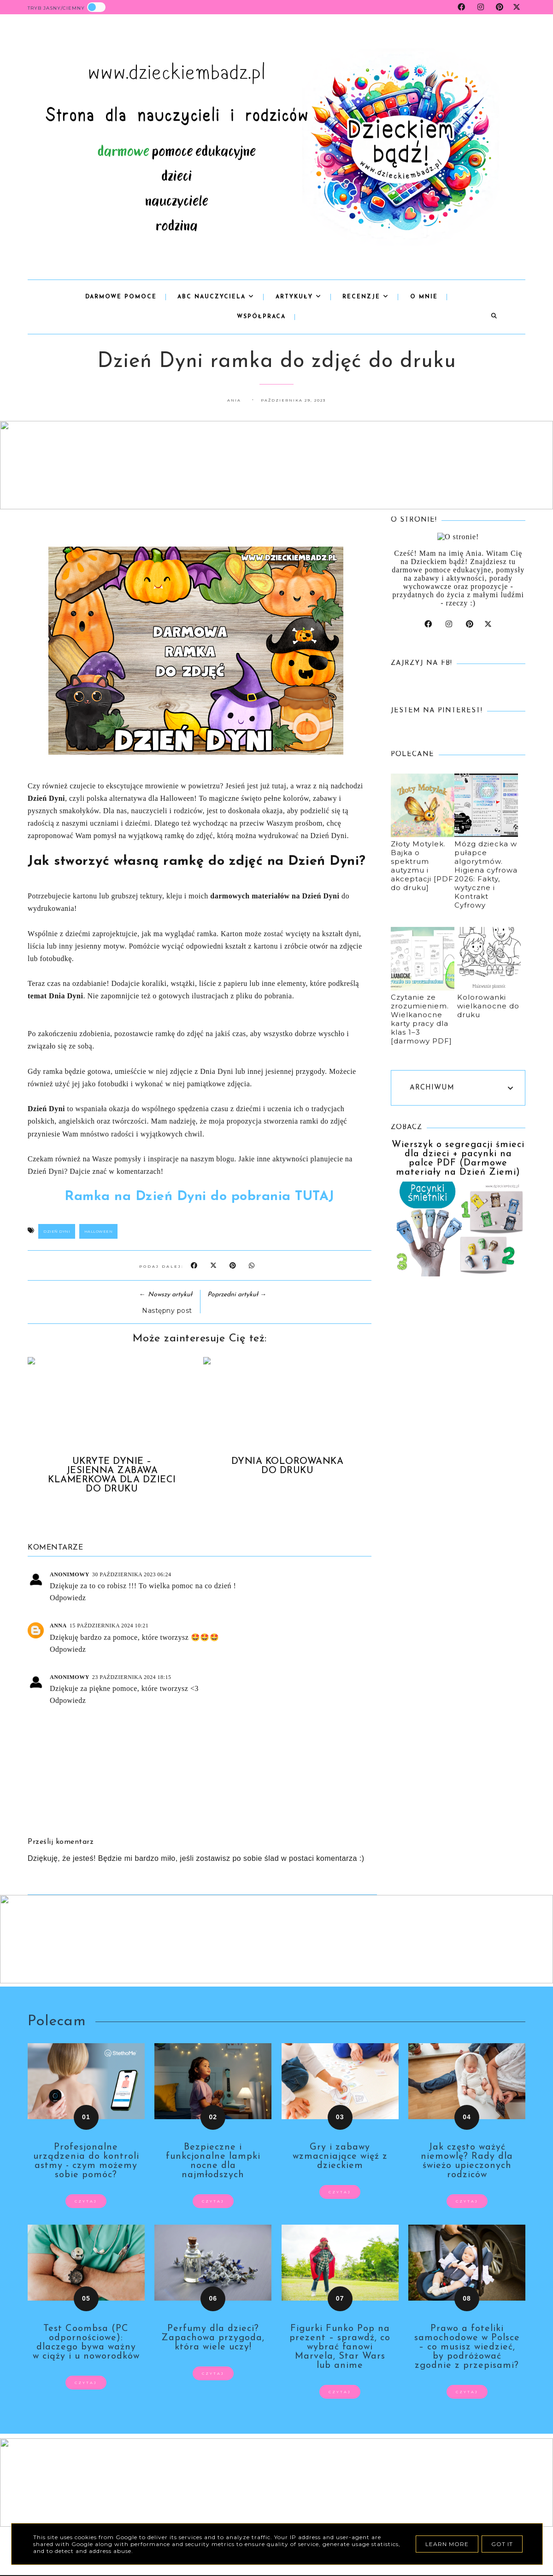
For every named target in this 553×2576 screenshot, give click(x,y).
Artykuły (299, 297)
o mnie (424, 297)
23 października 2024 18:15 (131, 1677)
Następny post (167, 1310)
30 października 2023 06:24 (131, 1574)
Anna (58, 1625)
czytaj (86, 2201)
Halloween (98, 1231)
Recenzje (365, 297)
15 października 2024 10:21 (109, 1625)
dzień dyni (56, 1231)
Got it (502, 2544)
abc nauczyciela (215, 297)
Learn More (447, 2544)
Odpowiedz (68, 1598)
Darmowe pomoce (121, 297)
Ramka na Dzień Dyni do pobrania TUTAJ (200, 1196)
